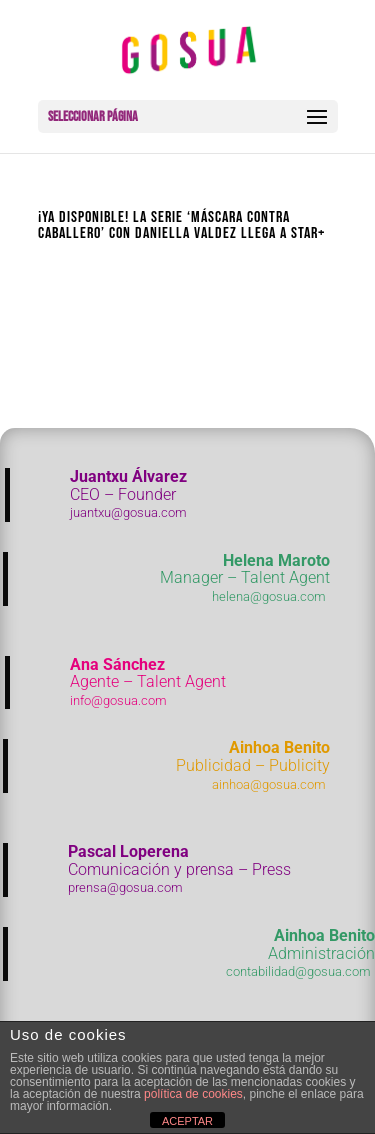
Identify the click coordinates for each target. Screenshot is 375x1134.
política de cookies (193, 1094)
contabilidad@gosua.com (298, 971)
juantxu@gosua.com (128, 512)
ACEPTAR (187, 1121)
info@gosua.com (118, 700)
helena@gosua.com (269, 596)
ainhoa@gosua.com (269, 784)
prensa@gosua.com (125, 887)
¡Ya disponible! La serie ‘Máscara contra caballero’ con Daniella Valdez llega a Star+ (181, 225)
